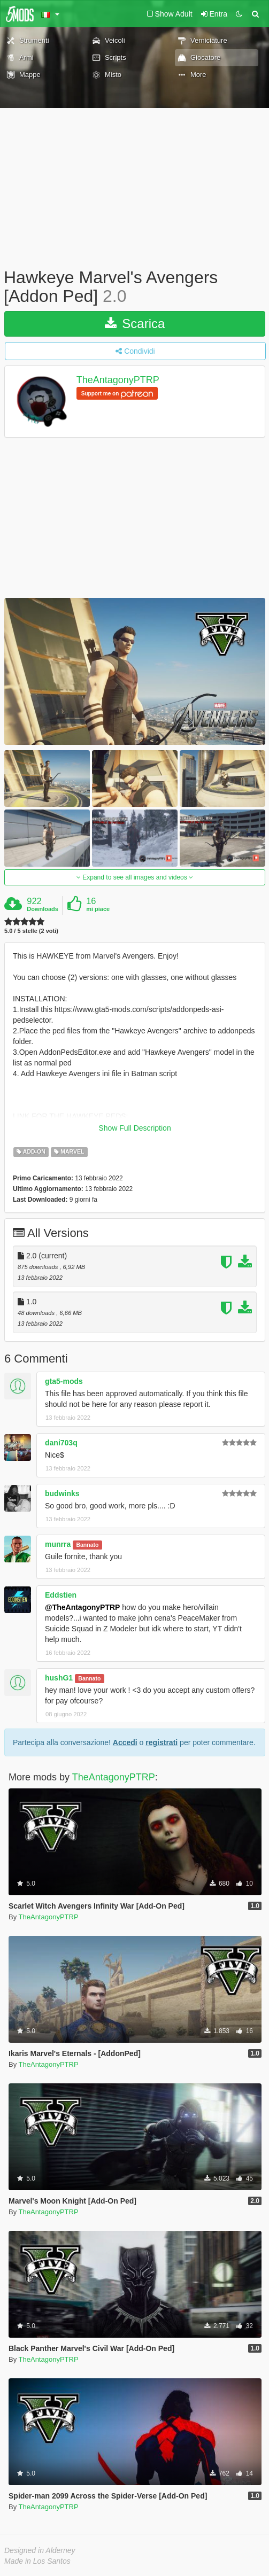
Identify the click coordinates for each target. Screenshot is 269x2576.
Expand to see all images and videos (134, 877)
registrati (161, 1742)
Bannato (87, 1545)
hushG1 (59, 1678)
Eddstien (60, 1595)
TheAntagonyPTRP (117, 380)
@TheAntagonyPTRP (82, 1607)
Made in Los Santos (37, 2561)
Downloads (42, 909)
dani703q (61, 1442)
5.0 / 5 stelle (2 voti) (31, 931)
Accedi (125, 1742)
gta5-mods (64, 1381)
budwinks (62, 1493)
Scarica (135, 323)
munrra (58, 1544)
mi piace (98, 909)
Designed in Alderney (39, 2550)
